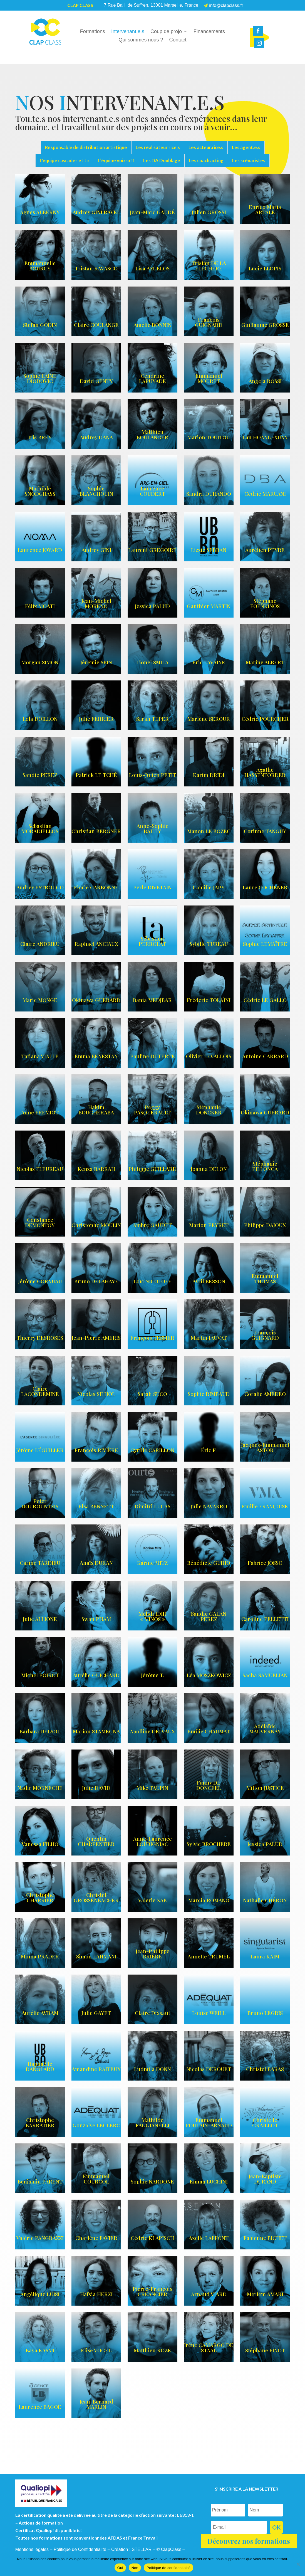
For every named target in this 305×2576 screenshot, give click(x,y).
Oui (120, 2568)
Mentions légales (32, 2549)
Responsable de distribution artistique (86, 147)
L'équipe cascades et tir (65, 160)
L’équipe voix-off (116, 160)
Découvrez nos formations (248, 2540)
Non (135, 2568)
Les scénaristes (248, 160)
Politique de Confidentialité (80, 2549)
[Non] (298, 2564)
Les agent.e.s (246, 147)
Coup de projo (166, 31)
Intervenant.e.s (127, 31)
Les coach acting (206, 160)
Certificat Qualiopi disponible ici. (49, 2530)
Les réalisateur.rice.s (158, 147)
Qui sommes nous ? (140, 40)
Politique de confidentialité (168, 2568)
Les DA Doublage (161, 160)
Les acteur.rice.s (206, 147)
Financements (209, 31)
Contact (178, 40)
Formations (92, 31)
